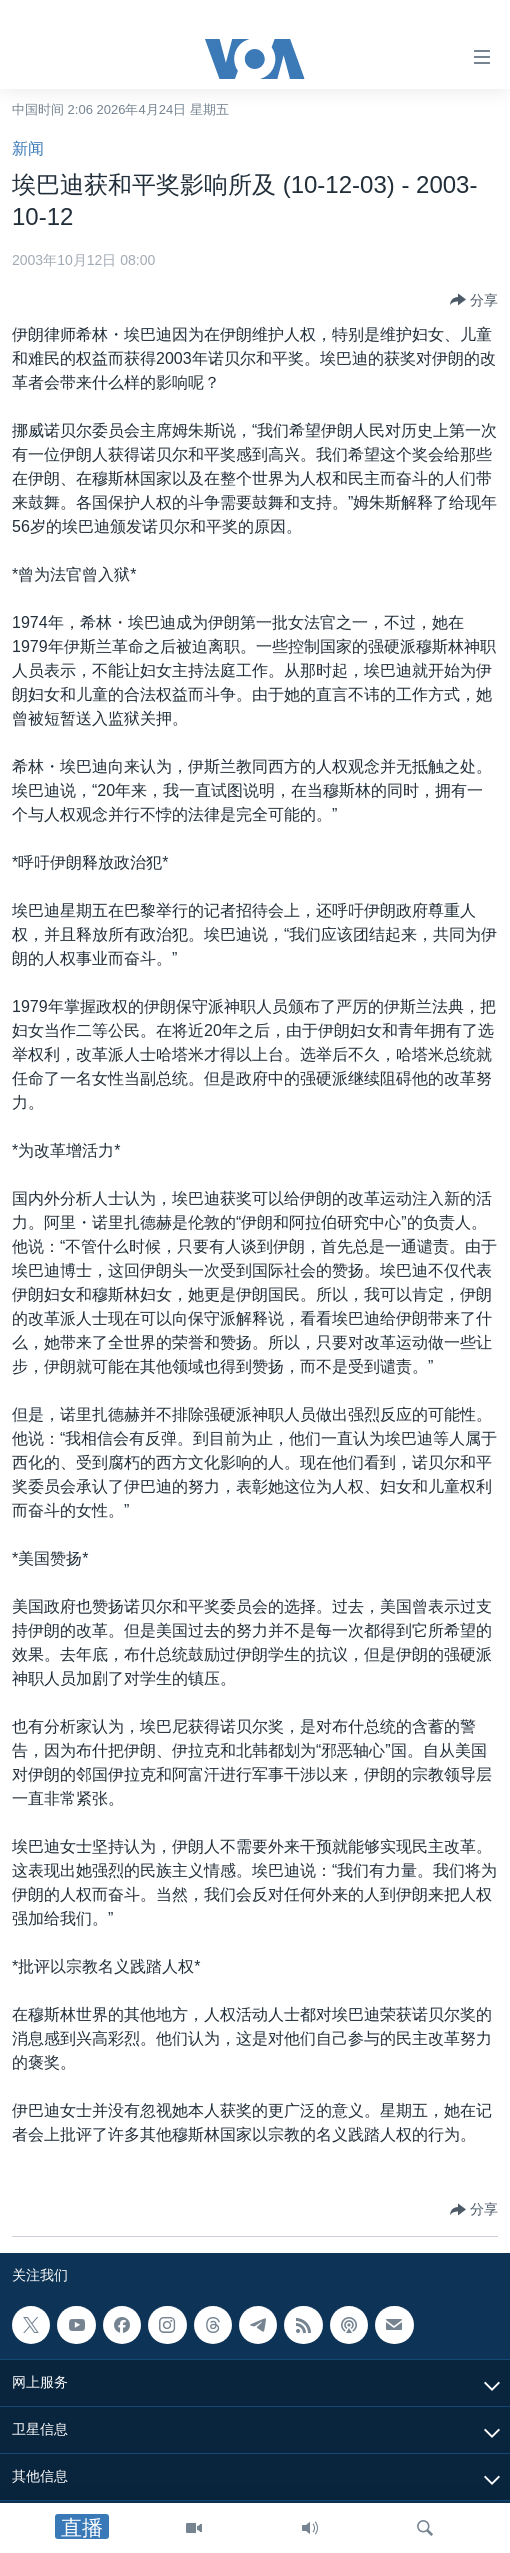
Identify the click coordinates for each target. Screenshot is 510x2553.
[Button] (474, 300)
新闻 (28, 148)
